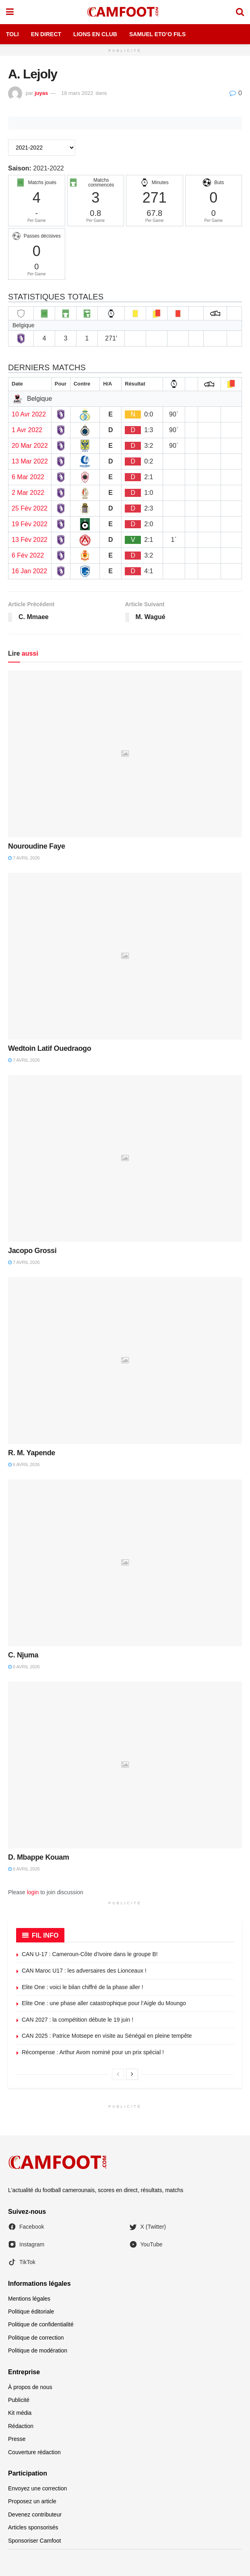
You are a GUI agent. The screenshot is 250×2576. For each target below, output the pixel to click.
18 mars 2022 (77, 93)
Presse (17, 2439)
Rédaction (20, 2426)
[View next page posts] (132, 2074)
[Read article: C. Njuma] (125, 1562)
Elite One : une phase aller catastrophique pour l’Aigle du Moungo (104, 2003)
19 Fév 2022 (30, 524)
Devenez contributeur (35, 2514)
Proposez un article (32, 2501)
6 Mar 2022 (28, 477)
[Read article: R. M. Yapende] (125, 1360)
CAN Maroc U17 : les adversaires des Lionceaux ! (84, 1970)
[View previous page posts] (118, 2074)
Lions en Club (95, 34)
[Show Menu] (10, 12)
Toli (12, 34)
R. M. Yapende (31, 1453)
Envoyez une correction (37, 2488)
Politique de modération (37, 2350)
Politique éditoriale (31, 2311)
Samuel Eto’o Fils (157, 34)
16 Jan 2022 (29, 571)
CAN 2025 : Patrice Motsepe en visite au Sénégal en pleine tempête (107, 2035)
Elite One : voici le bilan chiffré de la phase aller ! (82, 1987)
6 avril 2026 (24, 1464)
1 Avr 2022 (27, 430)
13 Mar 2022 (30, 461)
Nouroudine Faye (36, 846)
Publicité (18, 2400)
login (33, 1892)
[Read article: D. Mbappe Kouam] (125, 1765)
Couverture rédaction (34, 2452)
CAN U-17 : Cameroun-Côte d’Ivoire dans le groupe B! (90, 1954)
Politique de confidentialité (41, 2324)
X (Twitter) (147, 2227)
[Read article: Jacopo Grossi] (125, 1158)
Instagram (26, 2244)
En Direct (46, 34)
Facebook (26, 2227)
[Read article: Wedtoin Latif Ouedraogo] (125, 956)
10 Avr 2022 (29, 414)
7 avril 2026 (24, 857)
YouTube (146, 2244)
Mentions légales (29, 2298)
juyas (41, 93)
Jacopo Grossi (32, 1251)
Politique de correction (36, 2337)
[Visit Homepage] (125, 12)
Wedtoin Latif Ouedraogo (49, 1048)
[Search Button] (240, 12)
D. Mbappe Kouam (38, 1857)
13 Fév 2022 (30, 539)
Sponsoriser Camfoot (34, 2540)
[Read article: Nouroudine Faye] (125, 754)
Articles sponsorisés (33, 2527)
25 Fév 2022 (30, 508)
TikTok (21, 2262)
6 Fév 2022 (28, 555)
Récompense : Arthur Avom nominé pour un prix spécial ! (93, 2052)
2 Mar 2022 (28, 492)
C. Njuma (23, 1655)
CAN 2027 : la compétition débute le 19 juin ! (77, 2019)
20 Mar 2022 (30, 445)
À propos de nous (30, 2387)
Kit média (19, 2413)
